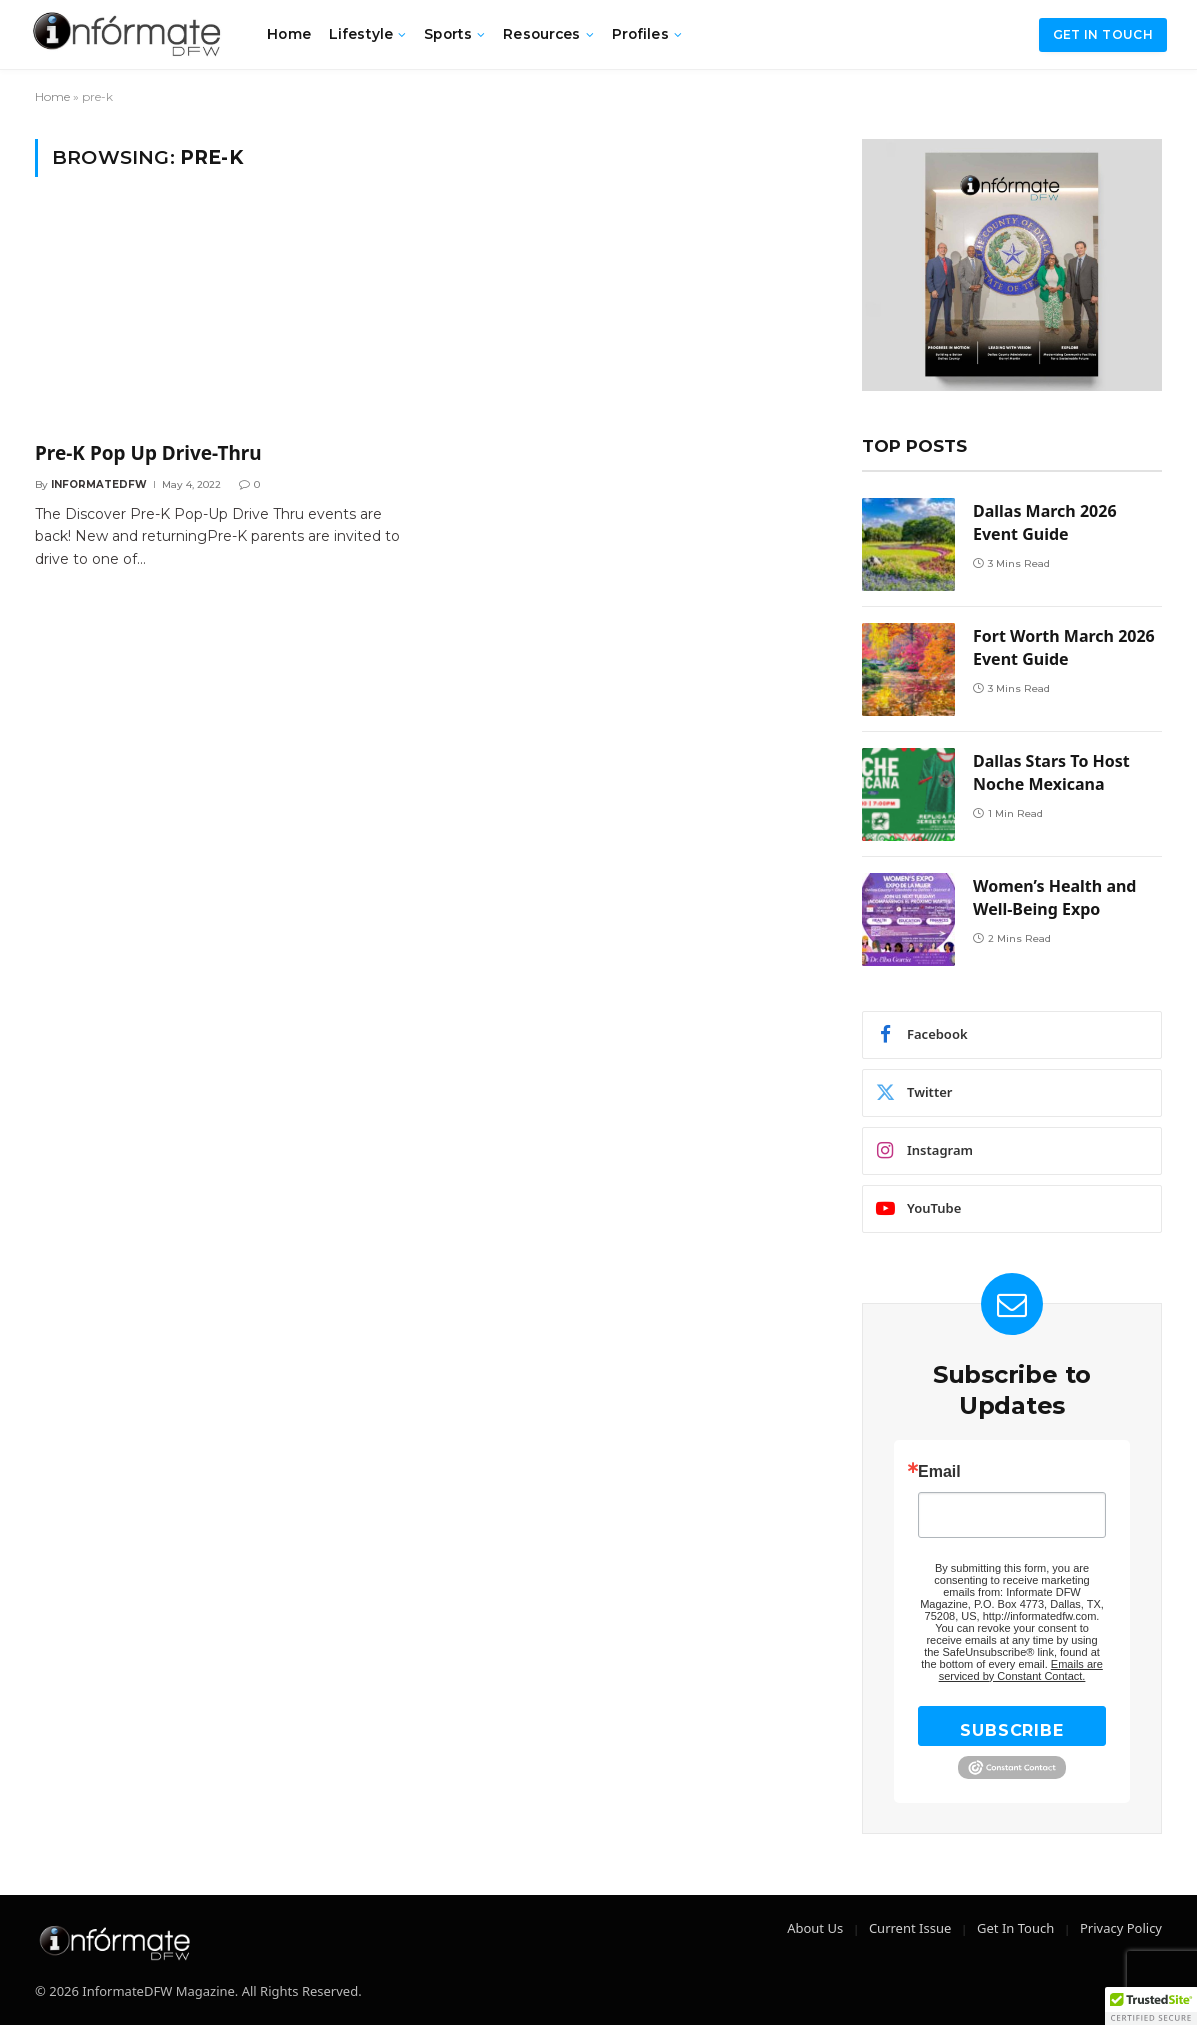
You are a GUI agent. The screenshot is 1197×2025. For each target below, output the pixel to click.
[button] (1151, 2006)
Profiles (640, 34)
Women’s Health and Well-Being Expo (1054, 897)
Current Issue (910, 1928)
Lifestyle (361, 34)
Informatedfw (99, 484)
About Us (815, 1928)
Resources (541, 34)
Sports (448, 34)
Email (939, 1472)
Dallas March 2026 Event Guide (1045, 522)
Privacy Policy (1121, 1928)
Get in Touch (1103, 34)
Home (289, 34)
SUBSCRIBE (1011, 1730)
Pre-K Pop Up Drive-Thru (148, 453)
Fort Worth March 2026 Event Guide (1064, 647)
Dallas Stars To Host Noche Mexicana (1051, 772)
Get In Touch (1015, 1928)
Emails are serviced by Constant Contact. (1021, 1670)
